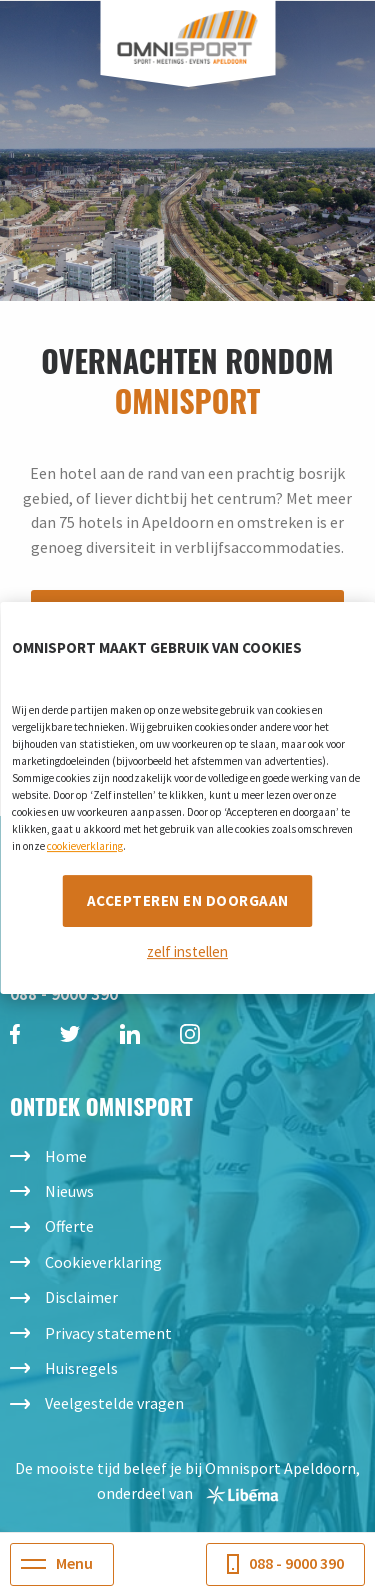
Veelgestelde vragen (114, 1403)
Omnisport (187, 37)
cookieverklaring (85, 846)
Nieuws (69, 1191)
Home (66, 1156)
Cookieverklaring (103, 1262)
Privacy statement (108, 1333)
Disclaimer (81, 1297)
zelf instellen (187, 951)
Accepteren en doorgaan (188, 900)
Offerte (69, 1226)
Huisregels (81, 1368)
